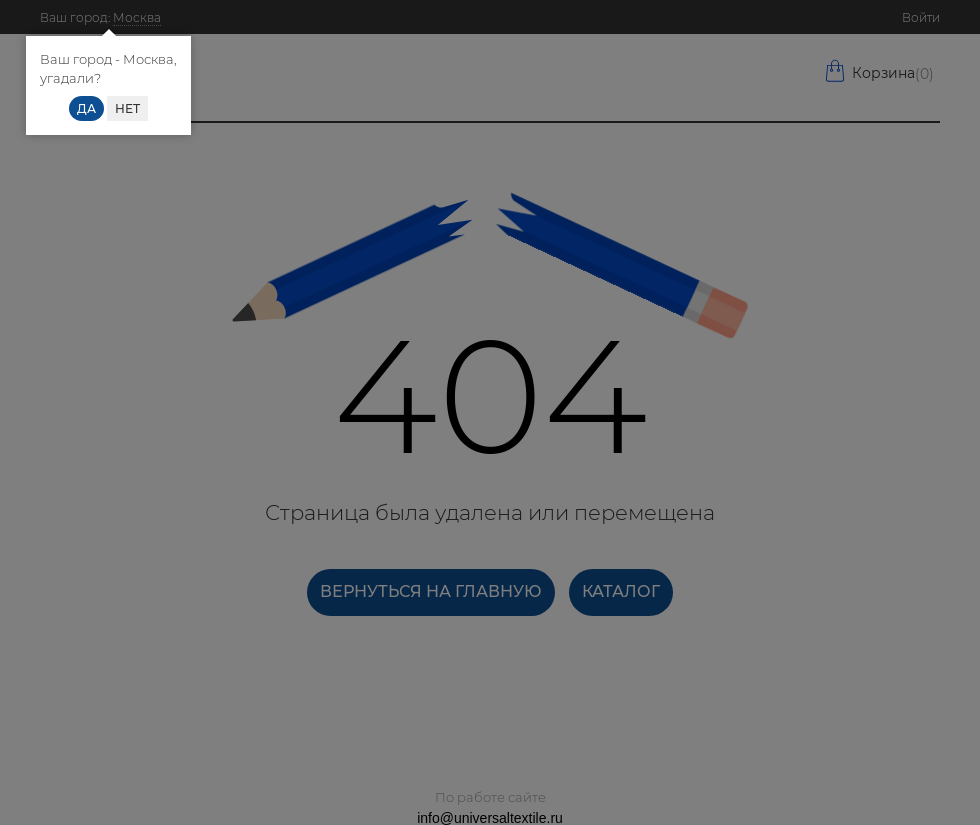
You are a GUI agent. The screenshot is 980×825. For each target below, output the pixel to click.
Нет (127, 108)
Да (86, 108)
